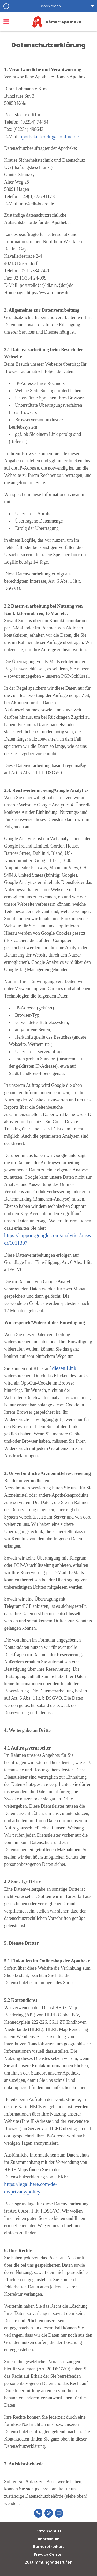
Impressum (48, 2538)
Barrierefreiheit (48, 2546)
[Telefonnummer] (38, 2513)
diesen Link (64, 1368)
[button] (48, 6)
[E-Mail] (48, 2513)
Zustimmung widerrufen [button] (48, 2562)
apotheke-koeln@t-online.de (49, 136)
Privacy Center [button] (48, 2554)
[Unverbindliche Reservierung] (59, 2513)
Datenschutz (49, 2531)
